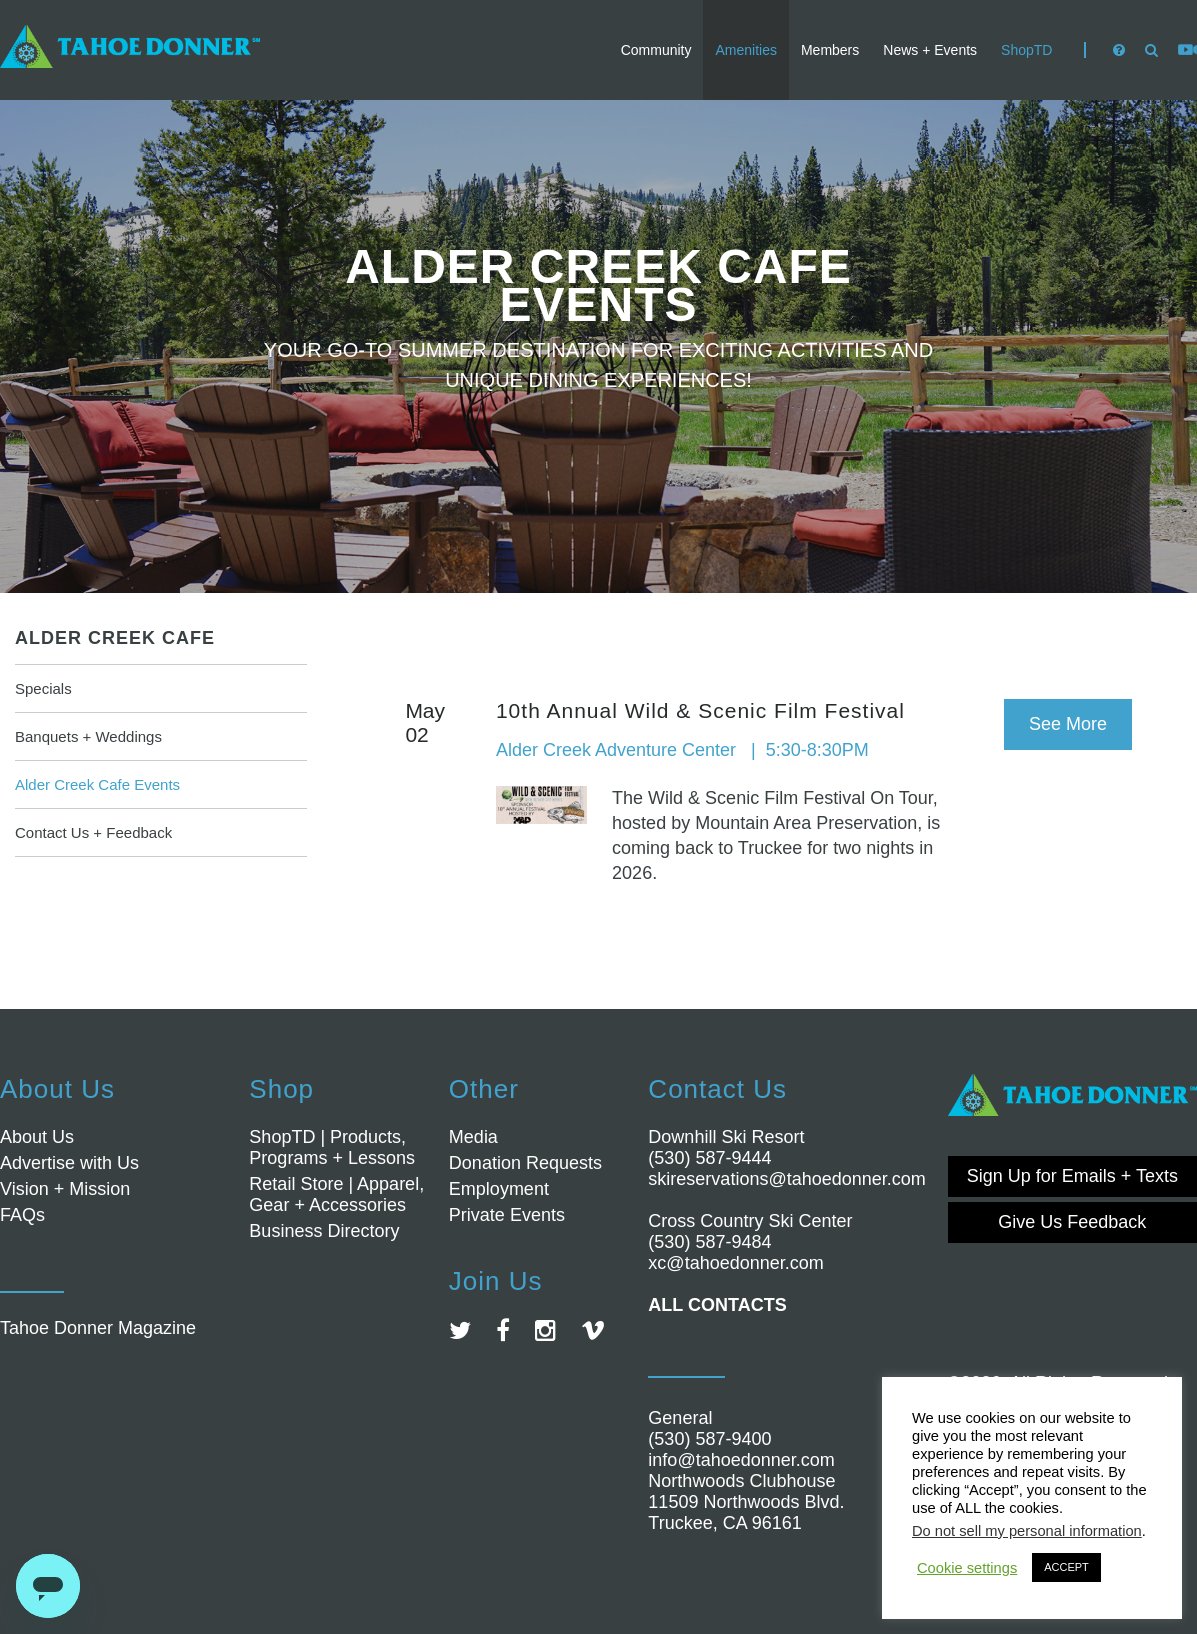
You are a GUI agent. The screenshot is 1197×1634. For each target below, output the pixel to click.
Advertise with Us (69, 1163)
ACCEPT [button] (1066, 1567)
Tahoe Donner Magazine (98, 1328)
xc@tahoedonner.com (735, 1263)
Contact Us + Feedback (93, 832)
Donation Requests (525, 1163)
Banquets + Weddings (88, 736)
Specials (43, 688)
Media (473, 1137)
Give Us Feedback (1072, 1222)
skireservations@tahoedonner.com (786, 1179)
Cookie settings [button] (967, 1568)
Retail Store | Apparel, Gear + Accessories (336, 1194)
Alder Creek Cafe (115, 638)
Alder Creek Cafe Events (97, 784)
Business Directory (324, 1231)
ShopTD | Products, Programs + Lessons (332, 1147)
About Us (37, 1137)
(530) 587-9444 (709, 1158)
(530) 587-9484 (709, 1242)
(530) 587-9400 (709, 1439)
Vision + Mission (65, 1189)
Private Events (507, 1215)
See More (1068, 724)
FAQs (22, 1215)
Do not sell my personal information (1027, 1531)
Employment (499, 1189)
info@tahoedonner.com (741, 1460)
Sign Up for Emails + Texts (1072, 1176)
